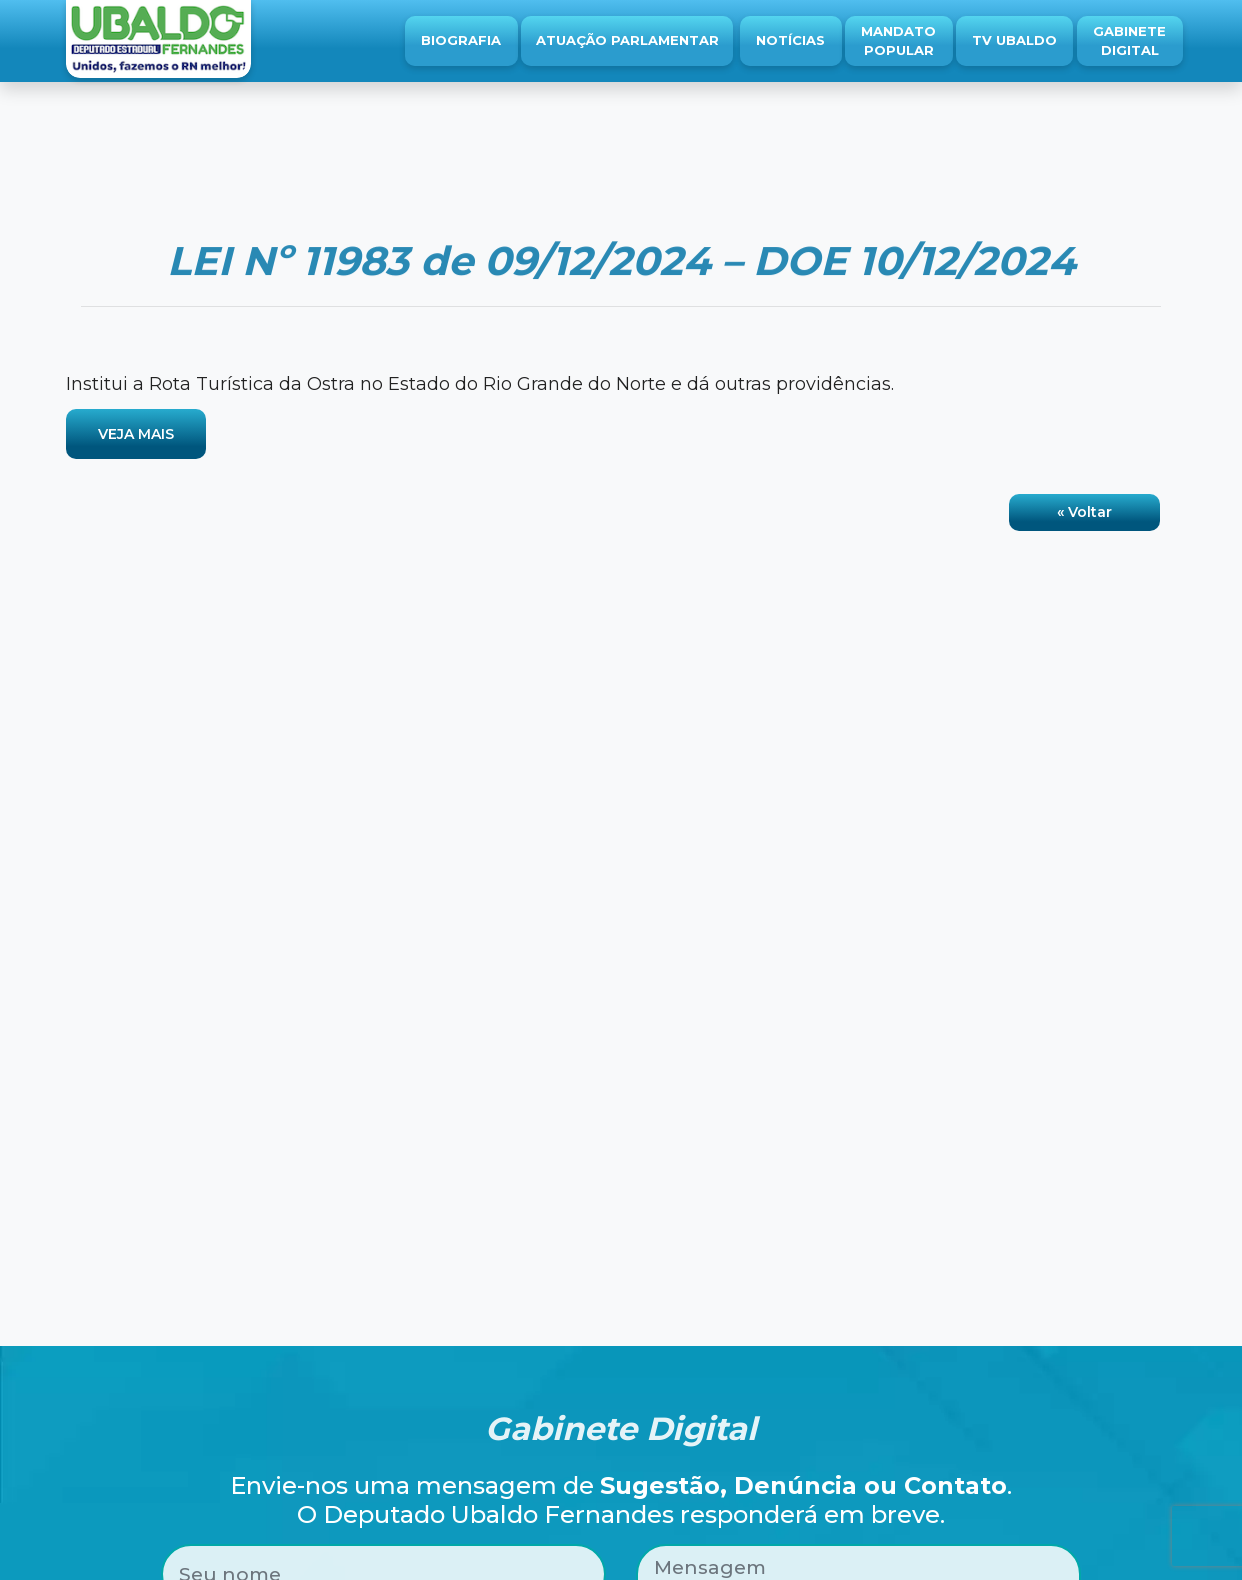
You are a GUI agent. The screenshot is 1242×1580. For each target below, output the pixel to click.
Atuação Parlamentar (627, 40)
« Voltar (1084, 512)
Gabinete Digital (1129, 41)
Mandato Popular (898, 41)
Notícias (790, 40)
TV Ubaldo (1014, 40)
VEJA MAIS (136, 434)
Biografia (461, 40)
